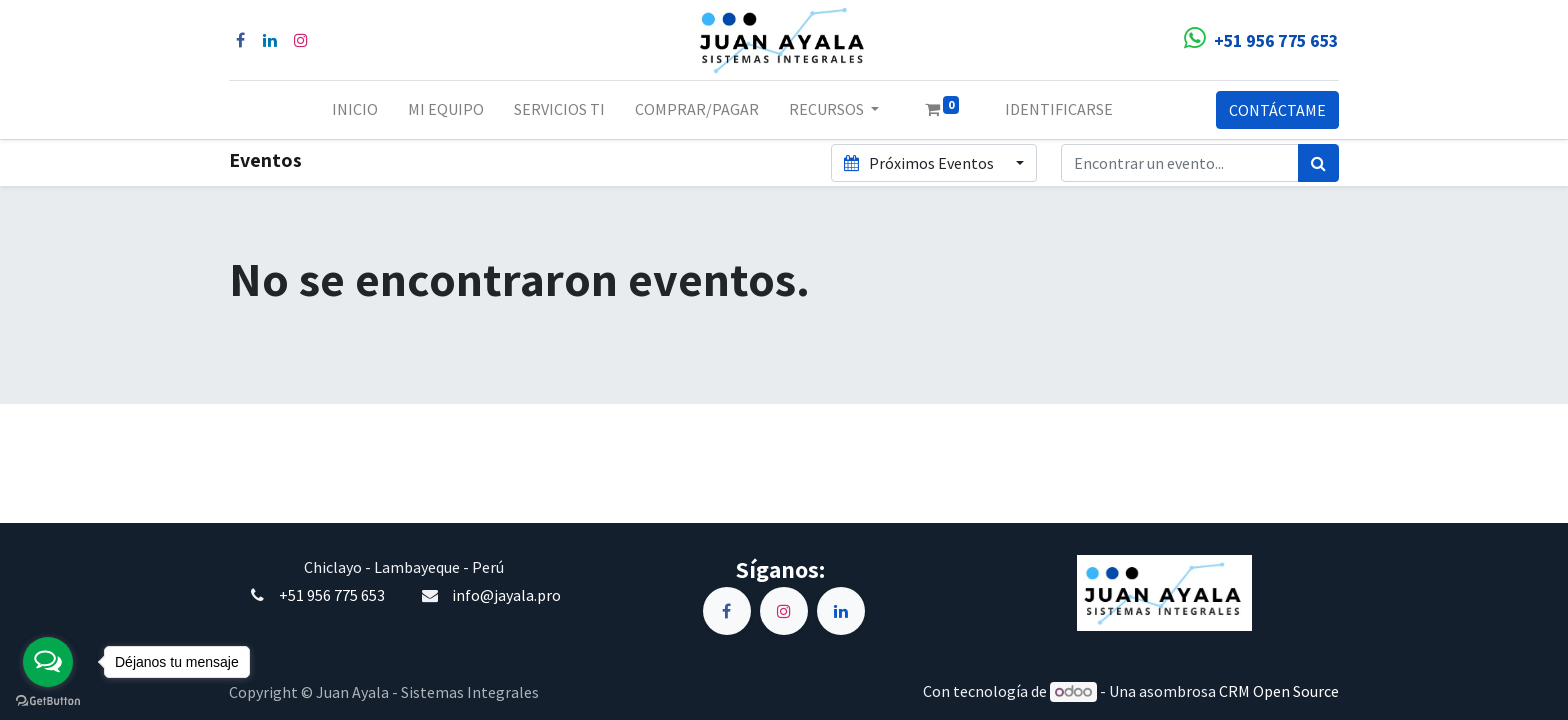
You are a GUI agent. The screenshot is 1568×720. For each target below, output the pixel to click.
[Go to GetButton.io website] (48, 700)
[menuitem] (355, 110)
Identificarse (1059, 109)
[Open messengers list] (48, 662)
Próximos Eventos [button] (920, 163)
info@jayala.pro (506, 595)
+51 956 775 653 (332, 595)
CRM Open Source (1279, 691)
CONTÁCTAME (1277, 110)
